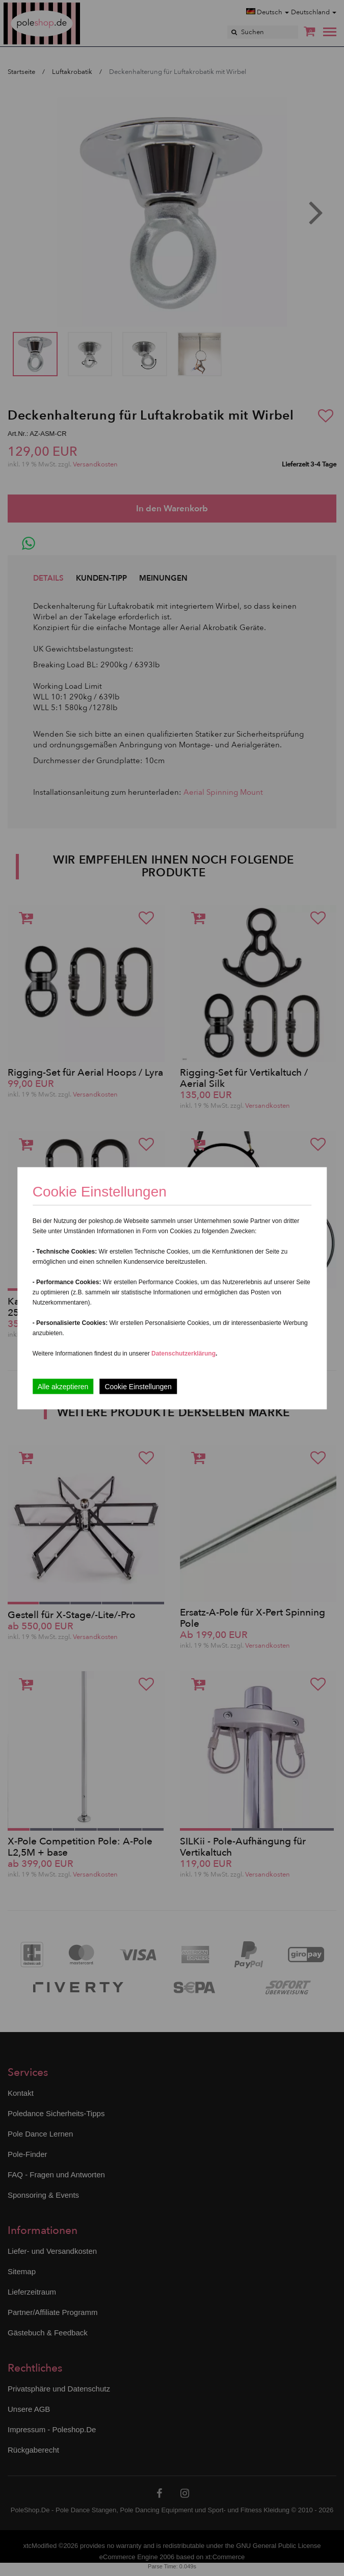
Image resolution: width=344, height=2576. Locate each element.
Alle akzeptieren (63, 1386)
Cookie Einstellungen (138, 1386)
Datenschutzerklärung (183, 1353)
